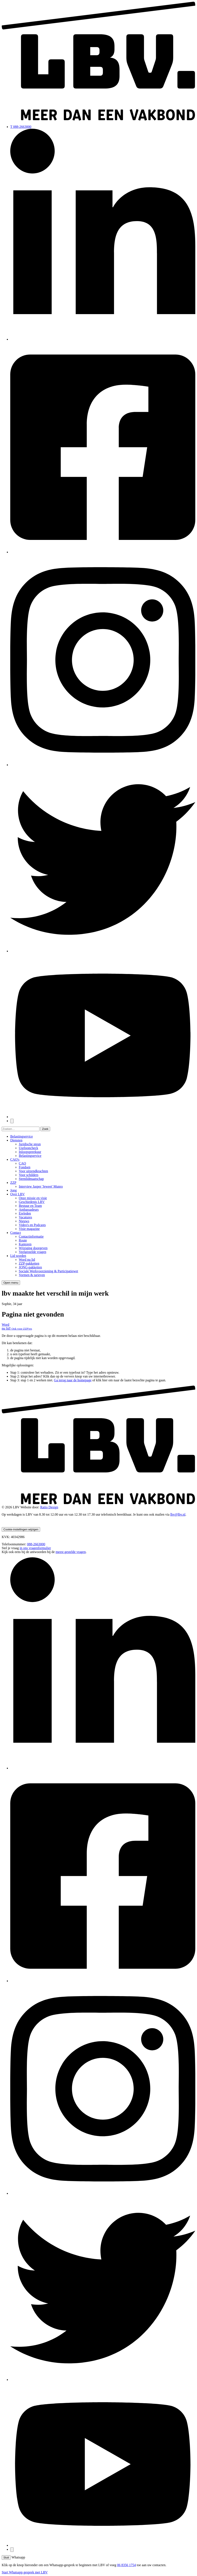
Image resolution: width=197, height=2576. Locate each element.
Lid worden (18, 1256)
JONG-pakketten (30, 1267)
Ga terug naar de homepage (73, 1380)
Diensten (16, 1140)
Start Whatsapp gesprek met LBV (25, 2572)
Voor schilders (28, 1175)
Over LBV (17, 1194)
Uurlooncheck (28, 1148)
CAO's (14, 1159)
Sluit (6, 2557)
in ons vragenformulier (35, 1548)
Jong (13, 1190)
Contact (15, 1232)
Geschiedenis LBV (32, 1202)
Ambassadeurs (29, 1209)
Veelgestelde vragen (32, 1252)
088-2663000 (36, 1544)
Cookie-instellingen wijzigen (20, 1529)
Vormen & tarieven (32, 1275)
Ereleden (25, 1213)
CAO (22, 1163)
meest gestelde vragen (70, 1552)
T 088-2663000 (20, 127)
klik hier (102, 1380)
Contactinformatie (31, 1236)
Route (23, 1240)
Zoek (45, 1129)
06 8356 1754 (126, 2565)
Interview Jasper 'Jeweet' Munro (41, 1186)
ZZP (13, 1182)
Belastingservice (21, 1136)
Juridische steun (30, 1144)
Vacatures (25, 1217)
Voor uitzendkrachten (33, 1171)
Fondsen (24, 1167)
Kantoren (25, 1244)
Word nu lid (27, 1259)
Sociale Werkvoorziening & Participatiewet (48, 1271)
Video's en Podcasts (32, 1225)
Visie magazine (29, 1229)
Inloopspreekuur (30, 1152)
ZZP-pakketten (29, 1263)
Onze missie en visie (33, 1198)
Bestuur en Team (30, 1205)
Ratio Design (49, 1507)
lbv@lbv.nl (177, 1514)
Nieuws (24, 1221)
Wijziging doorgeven (33, 1248)
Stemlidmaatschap (31, 1179)
